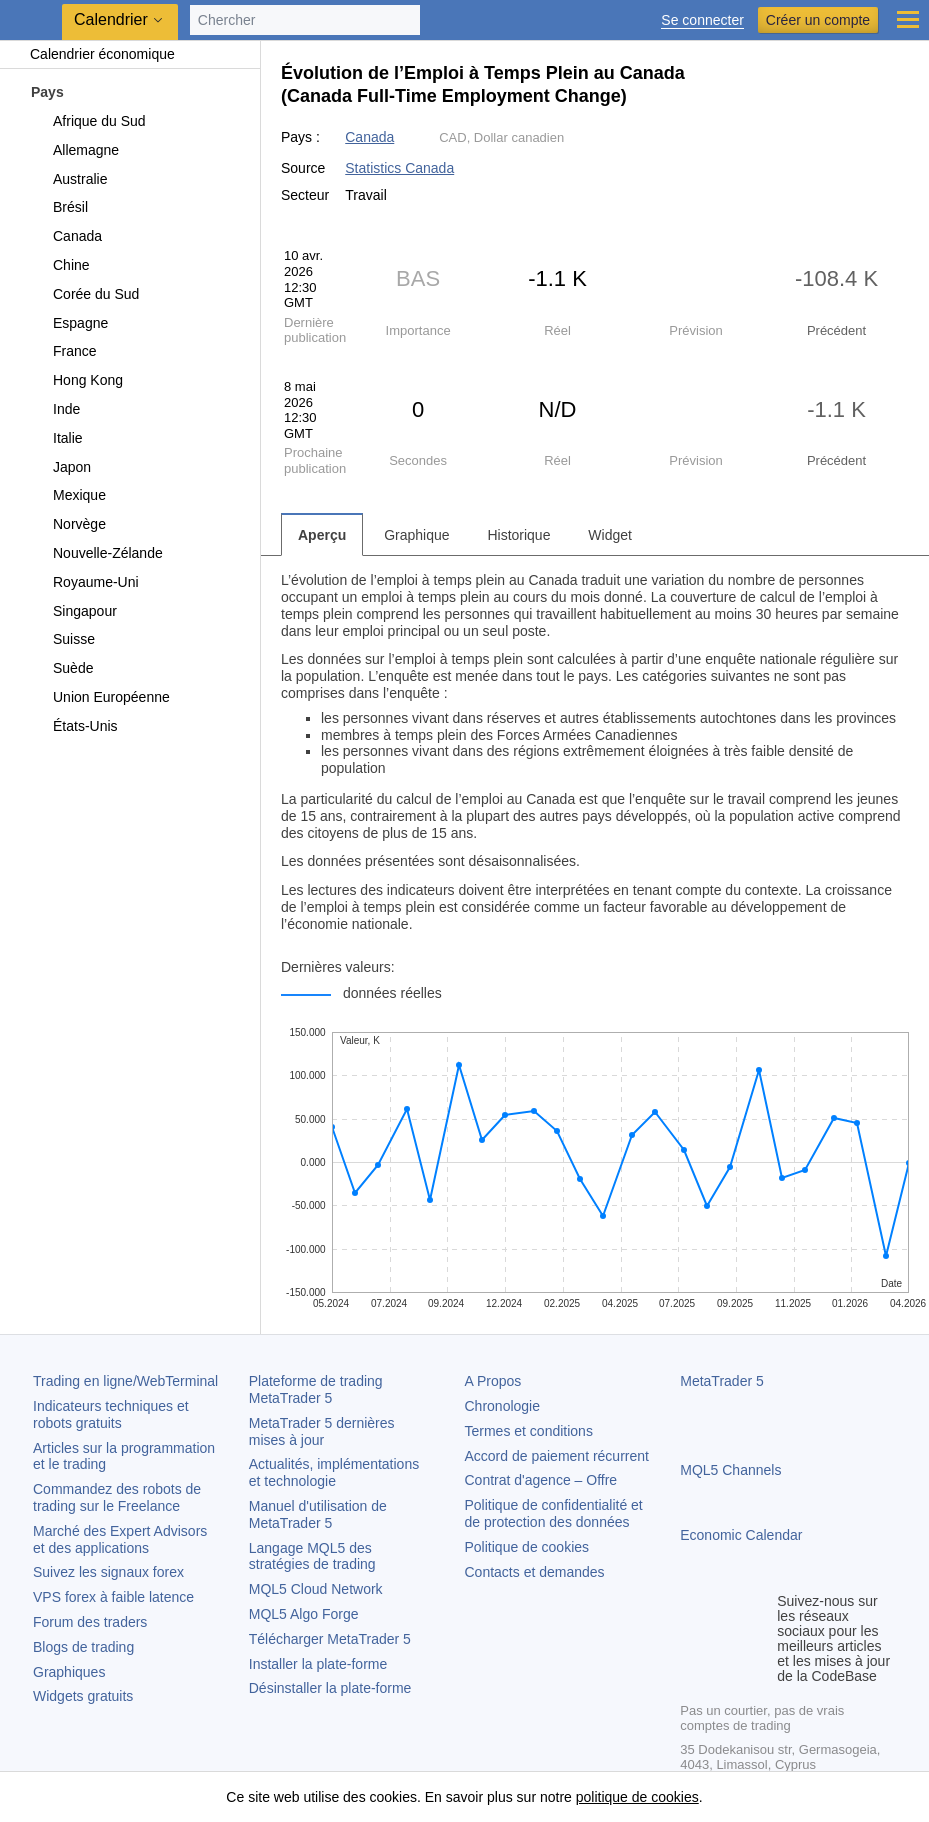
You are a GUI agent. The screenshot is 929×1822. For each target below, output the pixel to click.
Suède (61, 668)
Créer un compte (818, 20)
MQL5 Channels (730, 1470)
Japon (60, 467)
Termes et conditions (529, 1431)
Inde (55, 409)
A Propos (493, 1381)
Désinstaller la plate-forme (330, 1688)
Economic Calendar (741, 1535)
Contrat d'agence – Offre (541, 1480)
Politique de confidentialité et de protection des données (554, 1513)
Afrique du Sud (88, 121)
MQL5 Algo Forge (304, 1614)
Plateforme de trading (316, 1389)
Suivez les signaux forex (108, 1572)
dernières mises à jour (322, 1431)
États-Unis (74, 726)
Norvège (68, 524)
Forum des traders (90, 1622)
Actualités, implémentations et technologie (334, 1472)
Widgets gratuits (83, 1696)
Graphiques (69, 1672)
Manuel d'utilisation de (318, 1514)
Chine (60, 265)
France (63, 351)
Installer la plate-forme (318, 1664)
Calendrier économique (92, 54)
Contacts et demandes (535, 1572)
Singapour (73, 611)
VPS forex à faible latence (113, 1597)
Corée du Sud (84, 294)
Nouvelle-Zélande (96, 553)
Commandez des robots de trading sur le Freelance (117, 1497)
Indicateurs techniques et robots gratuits (111, 1414)
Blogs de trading (83, 1647)
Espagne (69, 323)
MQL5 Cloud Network (316, 1589)
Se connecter (702, 20)
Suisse (62, 639)
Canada (66, 236)
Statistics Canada (399, 168)
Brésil (59, 207)
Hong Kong (76, 380)
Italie (56, 438)
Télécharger (330, 1639)
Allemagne (74, 150)
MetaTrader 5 (722, 1381)
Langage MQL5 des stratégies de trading (312, 1556)
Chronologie (503, 1406)
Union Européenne (100, 697)
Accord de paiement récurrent (557, 1456)
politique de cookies (637, 1797)
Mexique (68, 495)
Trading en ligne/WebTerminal (125, 1381)
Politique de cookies (527, 1547)
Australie (68, 179)
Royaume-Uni (84, 582)
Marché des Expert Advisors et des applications (120, 1539)
